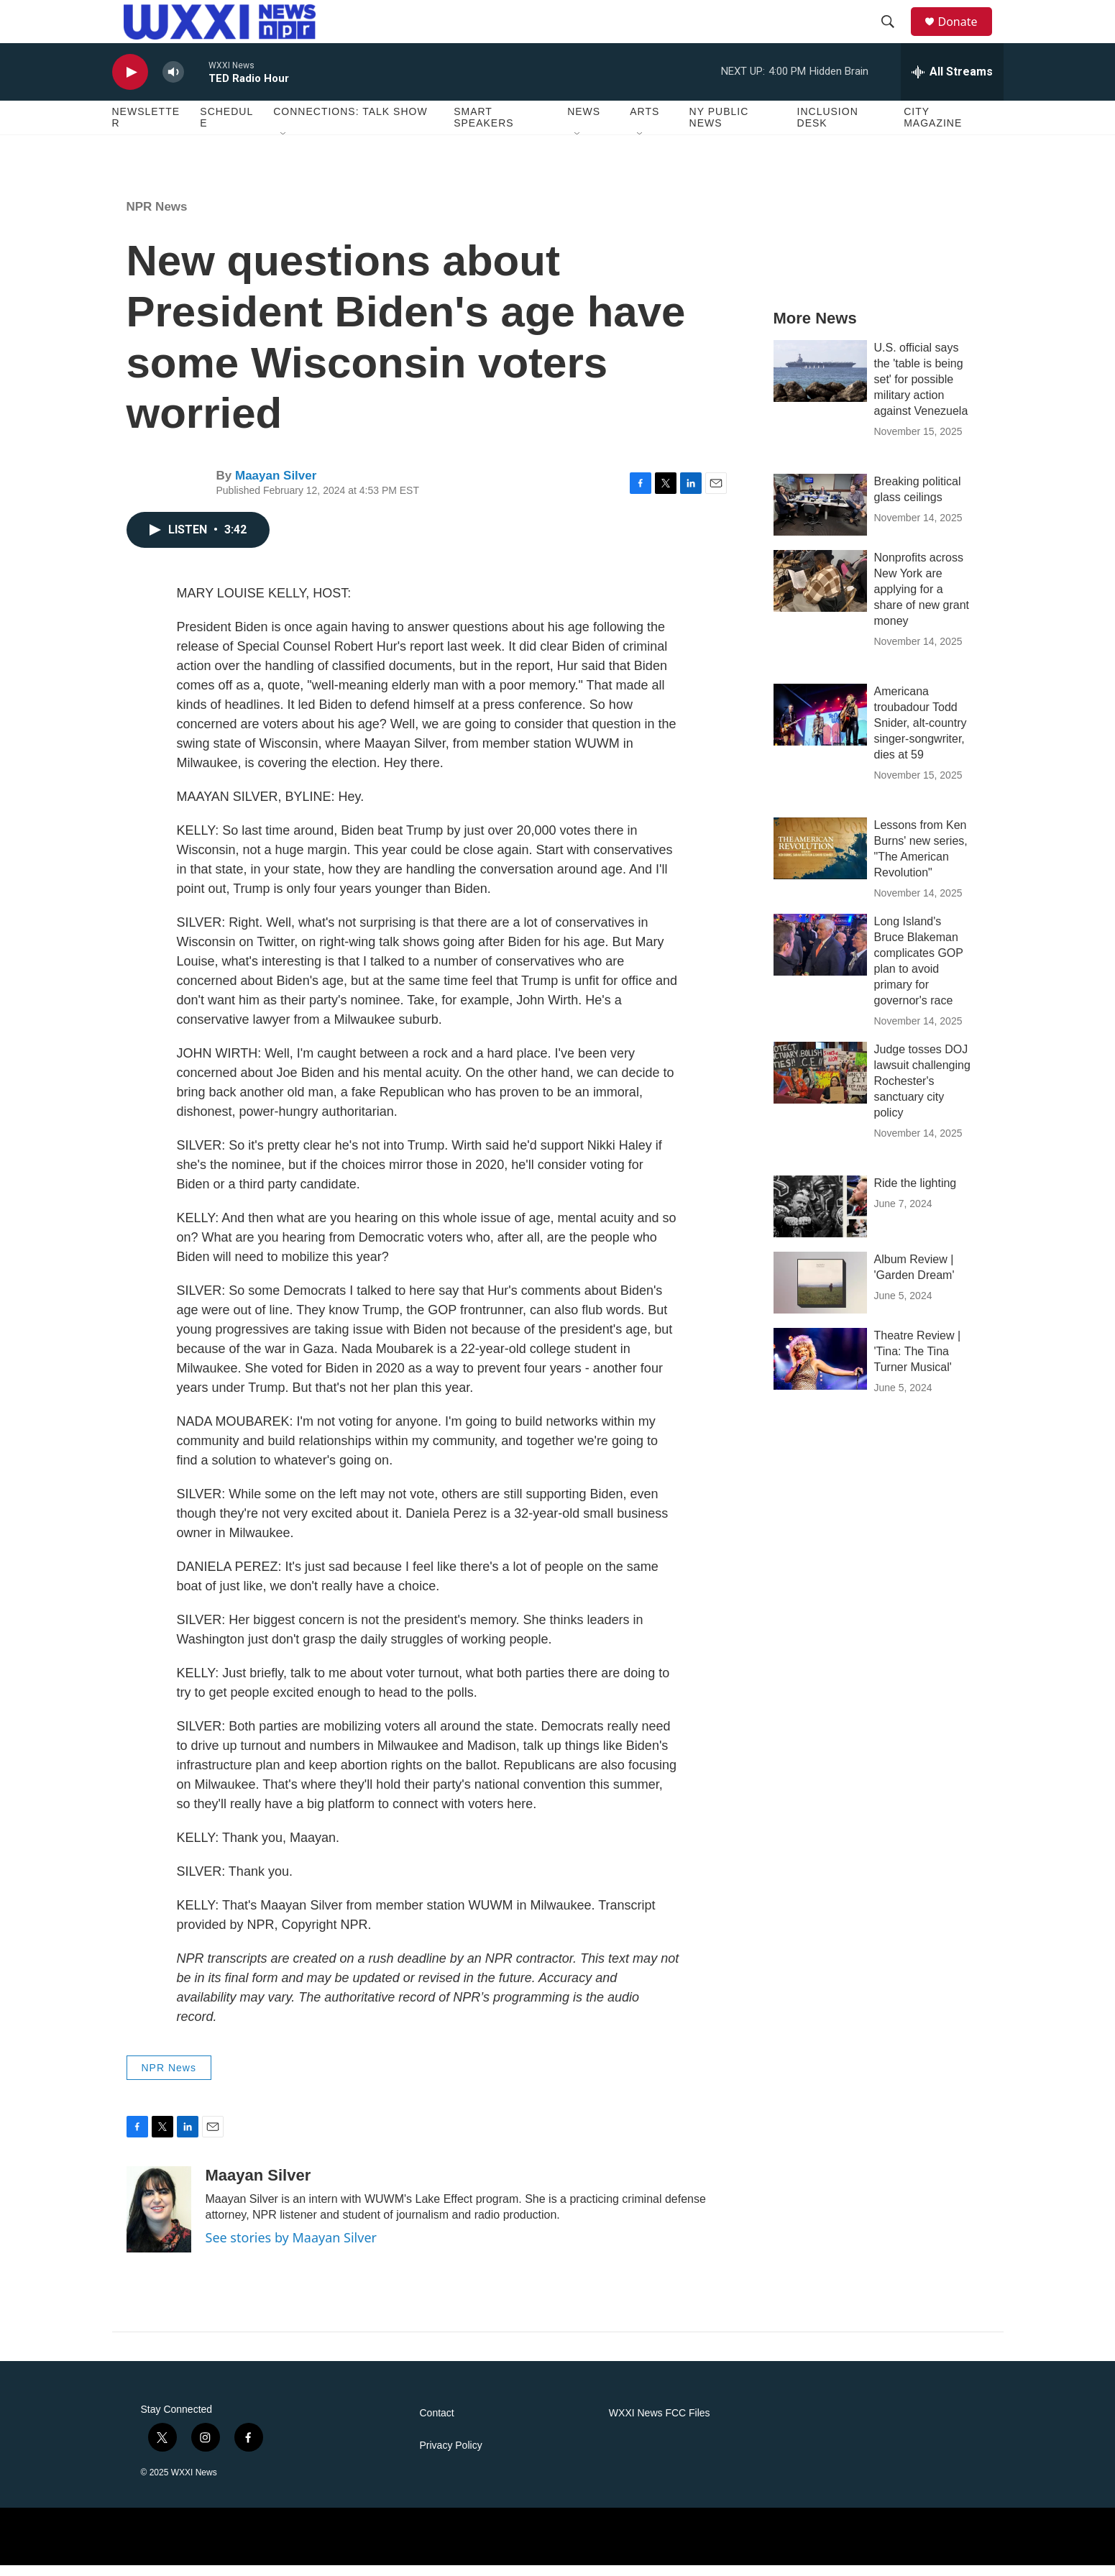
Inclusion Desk (827, 127)
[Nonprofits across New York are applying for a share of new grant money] (820, 592)
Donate (967, 27)
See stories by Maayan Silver (291, 2248)
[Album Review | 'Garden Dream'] (820, 1293)
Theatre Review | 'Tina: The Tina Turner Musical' (917, 1362)
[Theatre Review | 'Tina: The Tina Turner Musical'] (820, 1370)
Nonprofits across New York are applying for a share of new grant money (922, 600)
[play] (130, 83)
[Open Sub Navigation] (284, 145)
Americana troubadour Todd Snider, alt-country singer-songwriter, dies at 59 (920, 733)
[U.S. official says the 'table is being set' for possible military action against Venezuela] (820, 382)
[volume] (173, 83)
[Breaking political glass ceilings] (820, 515)
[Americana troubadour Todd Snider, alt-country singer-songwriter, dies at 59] (820, 725)
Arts (644, 122)
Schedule (226, 127)
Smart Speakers (483, 127)
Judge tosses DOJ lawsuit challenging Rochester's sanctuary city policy (922, 1091)
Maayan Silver (275, 486)
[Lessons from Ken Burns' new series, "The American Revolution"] (820, 859)
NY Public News (719, 127)
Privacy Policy (451, 2456)
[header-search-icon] (895, 27)
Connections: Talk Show (350, 122)
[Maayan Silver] (159, 2220)
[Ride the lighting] (820, 1217)
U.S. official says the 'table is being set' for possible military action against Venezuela (921, 390)
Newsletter (146, 127)
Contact (437, 2424)
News (583, 122)
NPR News (157, 217)
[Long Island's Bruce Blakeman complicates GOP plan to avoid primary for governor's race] (820, 955)
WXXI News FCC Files (659, 2424)
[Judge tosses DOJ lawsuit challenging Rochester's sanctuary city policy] (820, 1083)
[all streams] (952, 82)
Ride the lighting (915, 1194)
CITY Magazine (933, 127)
